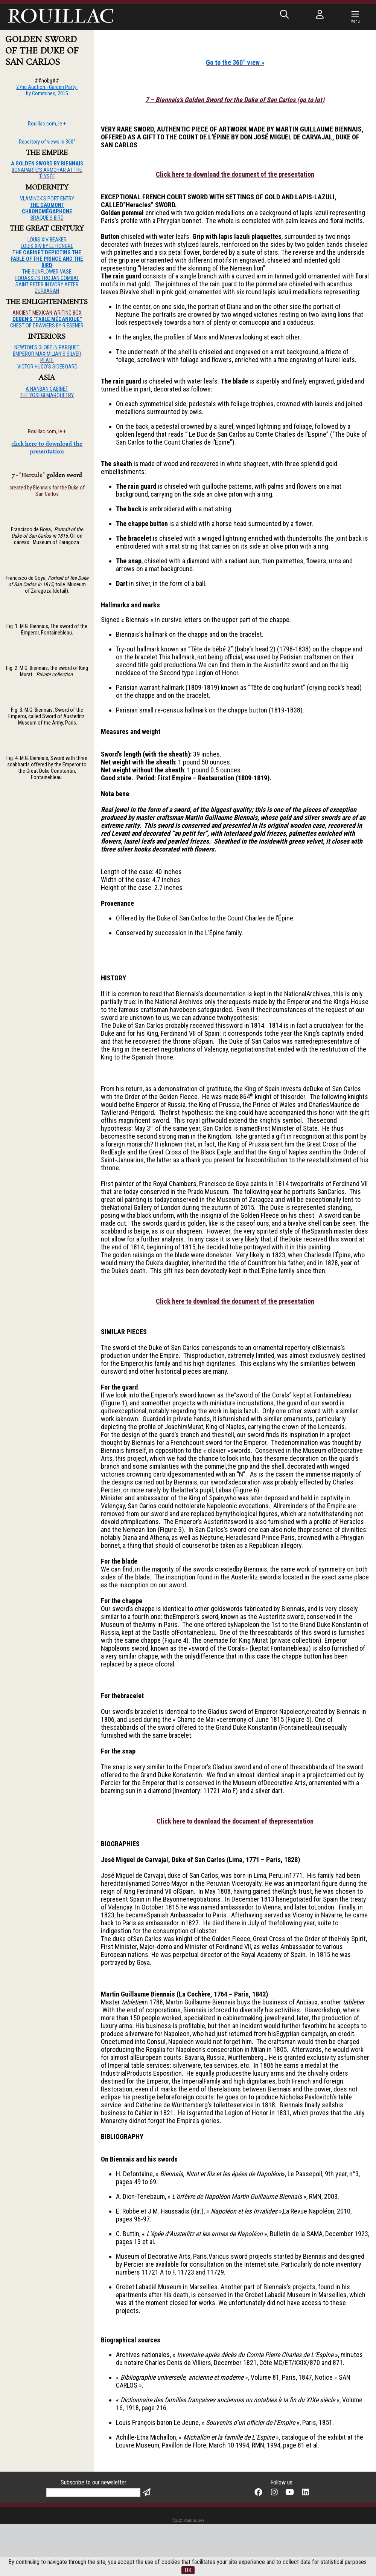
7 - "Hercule (27, 475)
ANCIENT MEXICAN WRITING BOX (47, 313)
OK (188, 2570)
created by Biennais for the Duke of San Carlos (47, 491)
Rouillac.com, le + (47, 431)
